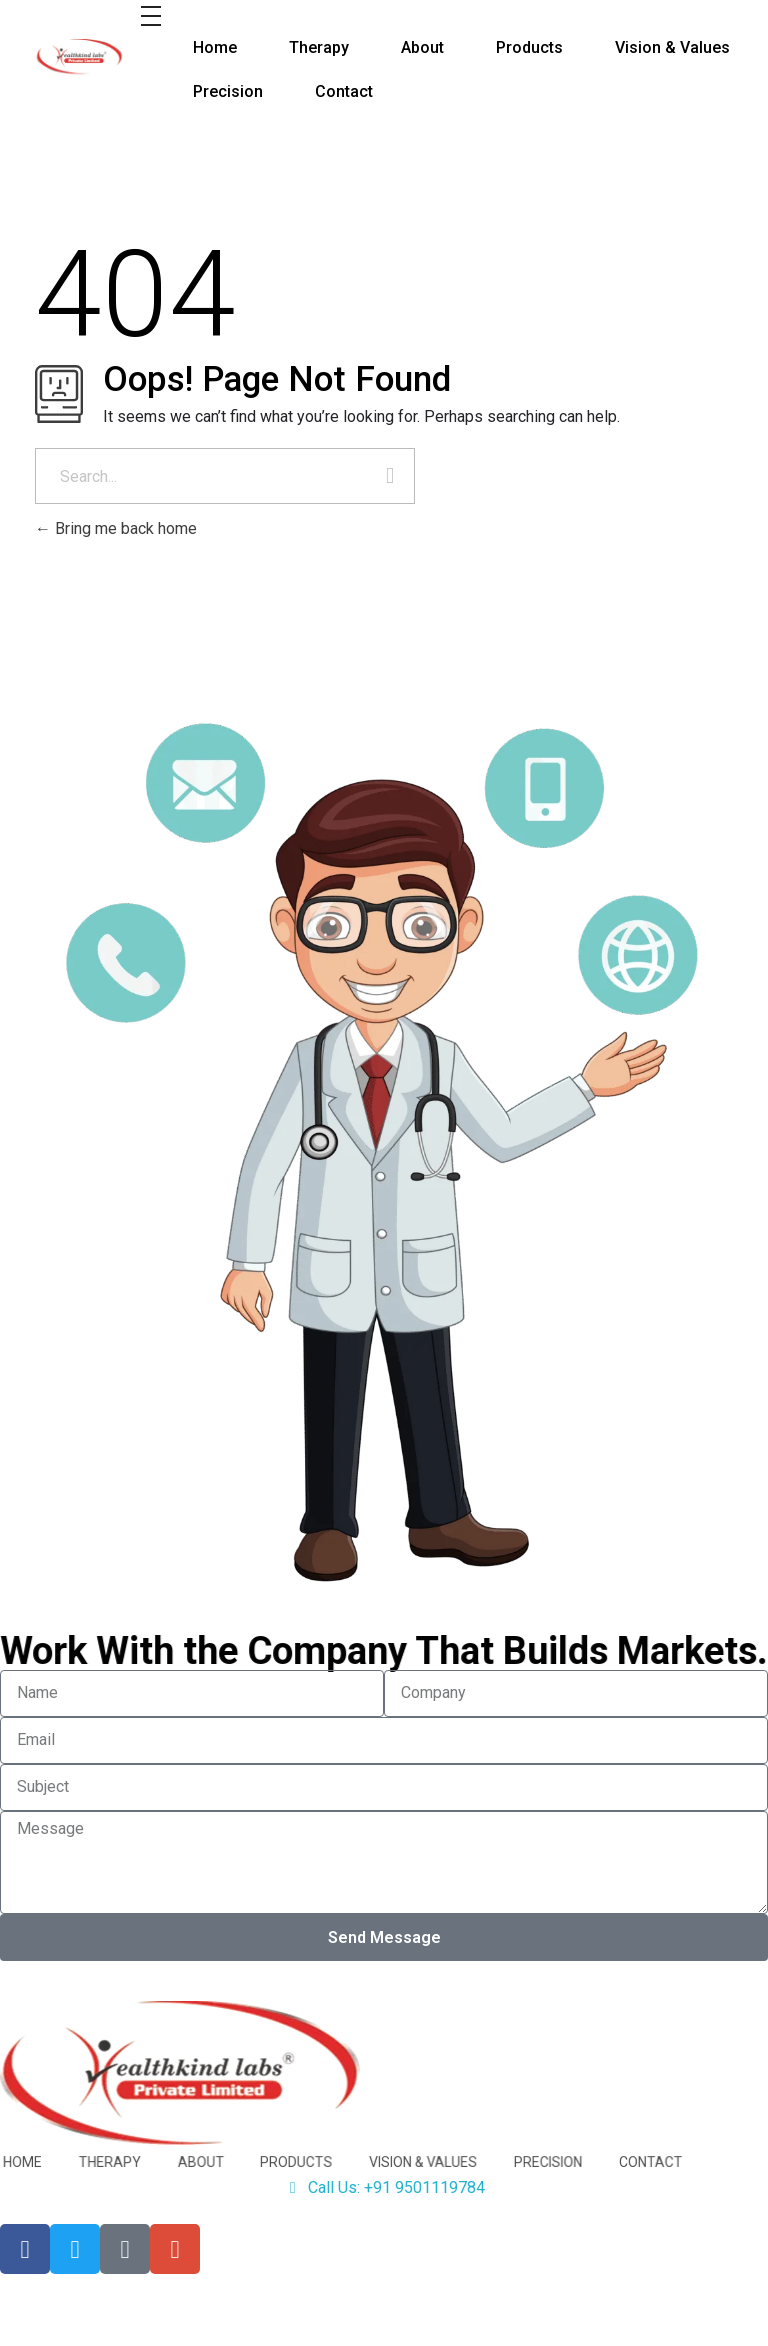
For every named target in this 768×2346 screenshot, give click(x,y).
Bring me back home (116, 528)
